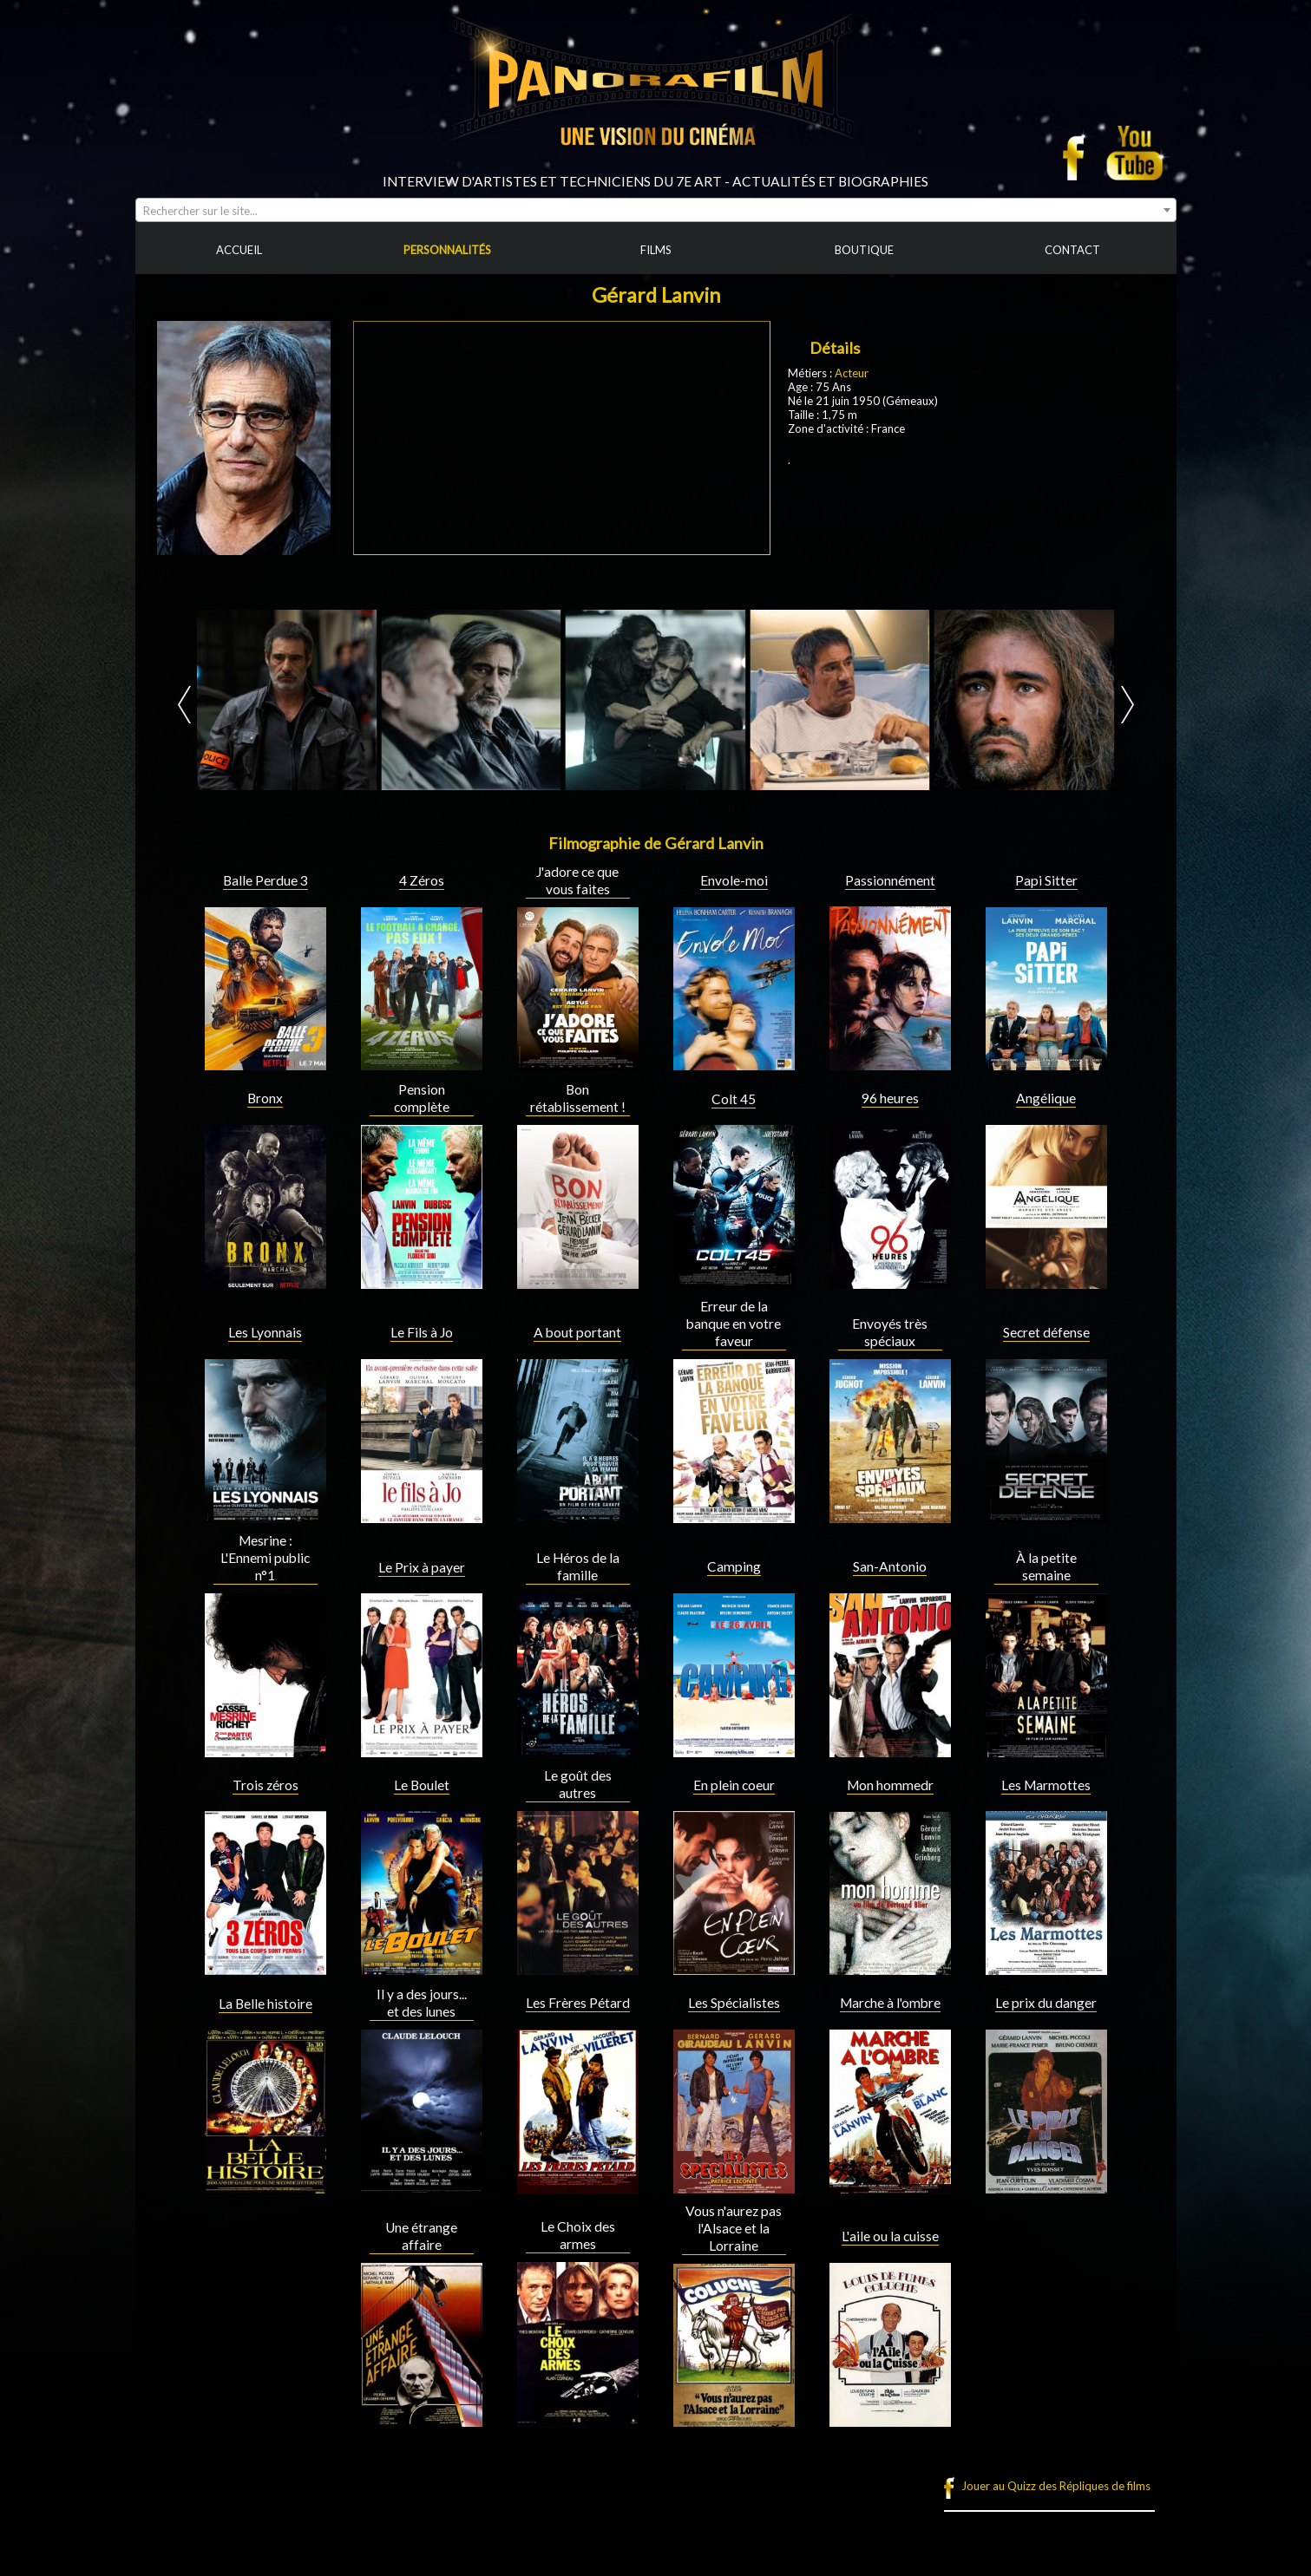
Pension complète (421, 1098)
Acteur (852, 373)
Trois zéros (265, 1785)
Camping (734, 1566)
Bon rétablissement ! (578, 1098)
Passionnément (890, 880)
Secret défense (1046, 1332)
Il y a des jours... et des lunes (422, 2002)
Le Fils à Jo (421, 1332)
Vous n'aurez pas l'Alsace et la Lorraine (733, 2228)
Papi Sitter (1046, 880)
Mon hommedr (890, 1785)
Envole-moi (734, 880)
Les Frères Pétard (578, 2002)
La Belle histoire (265, 2003)
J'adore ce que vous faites (577, 880)
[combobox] (656, 210)
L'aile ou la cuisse (890, 2236)
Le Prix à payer (421, 1567)
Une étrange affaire (421, 2236)
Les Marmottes (1046, 1785)
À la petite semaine (1046, 1566)
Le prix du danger (1046, 2002)
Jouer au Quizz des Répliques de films (1055, 2486)
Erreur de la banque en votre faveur (733, 1323)
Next (1127, 704)
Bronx (265, 1098)
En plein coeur (734, 1785)
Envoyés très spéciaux (890, 1332)
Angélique (1046, 1098)
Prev (184, 704)
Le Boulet (421, 1785)
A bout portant (577, 1332)
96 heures (890, 1098)
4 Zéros (421, 880)
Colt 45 (733, 1099)
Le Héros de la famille (577, 1566)
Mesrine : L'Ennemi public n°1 (265, 1558)
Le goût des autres (578, 1784)
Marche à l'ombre (890, 2002)
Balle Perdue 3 (265, 880)
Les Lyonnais (265, 1332)
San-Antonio (890, 1566)
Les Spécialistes (734, 2002)
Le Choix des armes (578, 2235)
